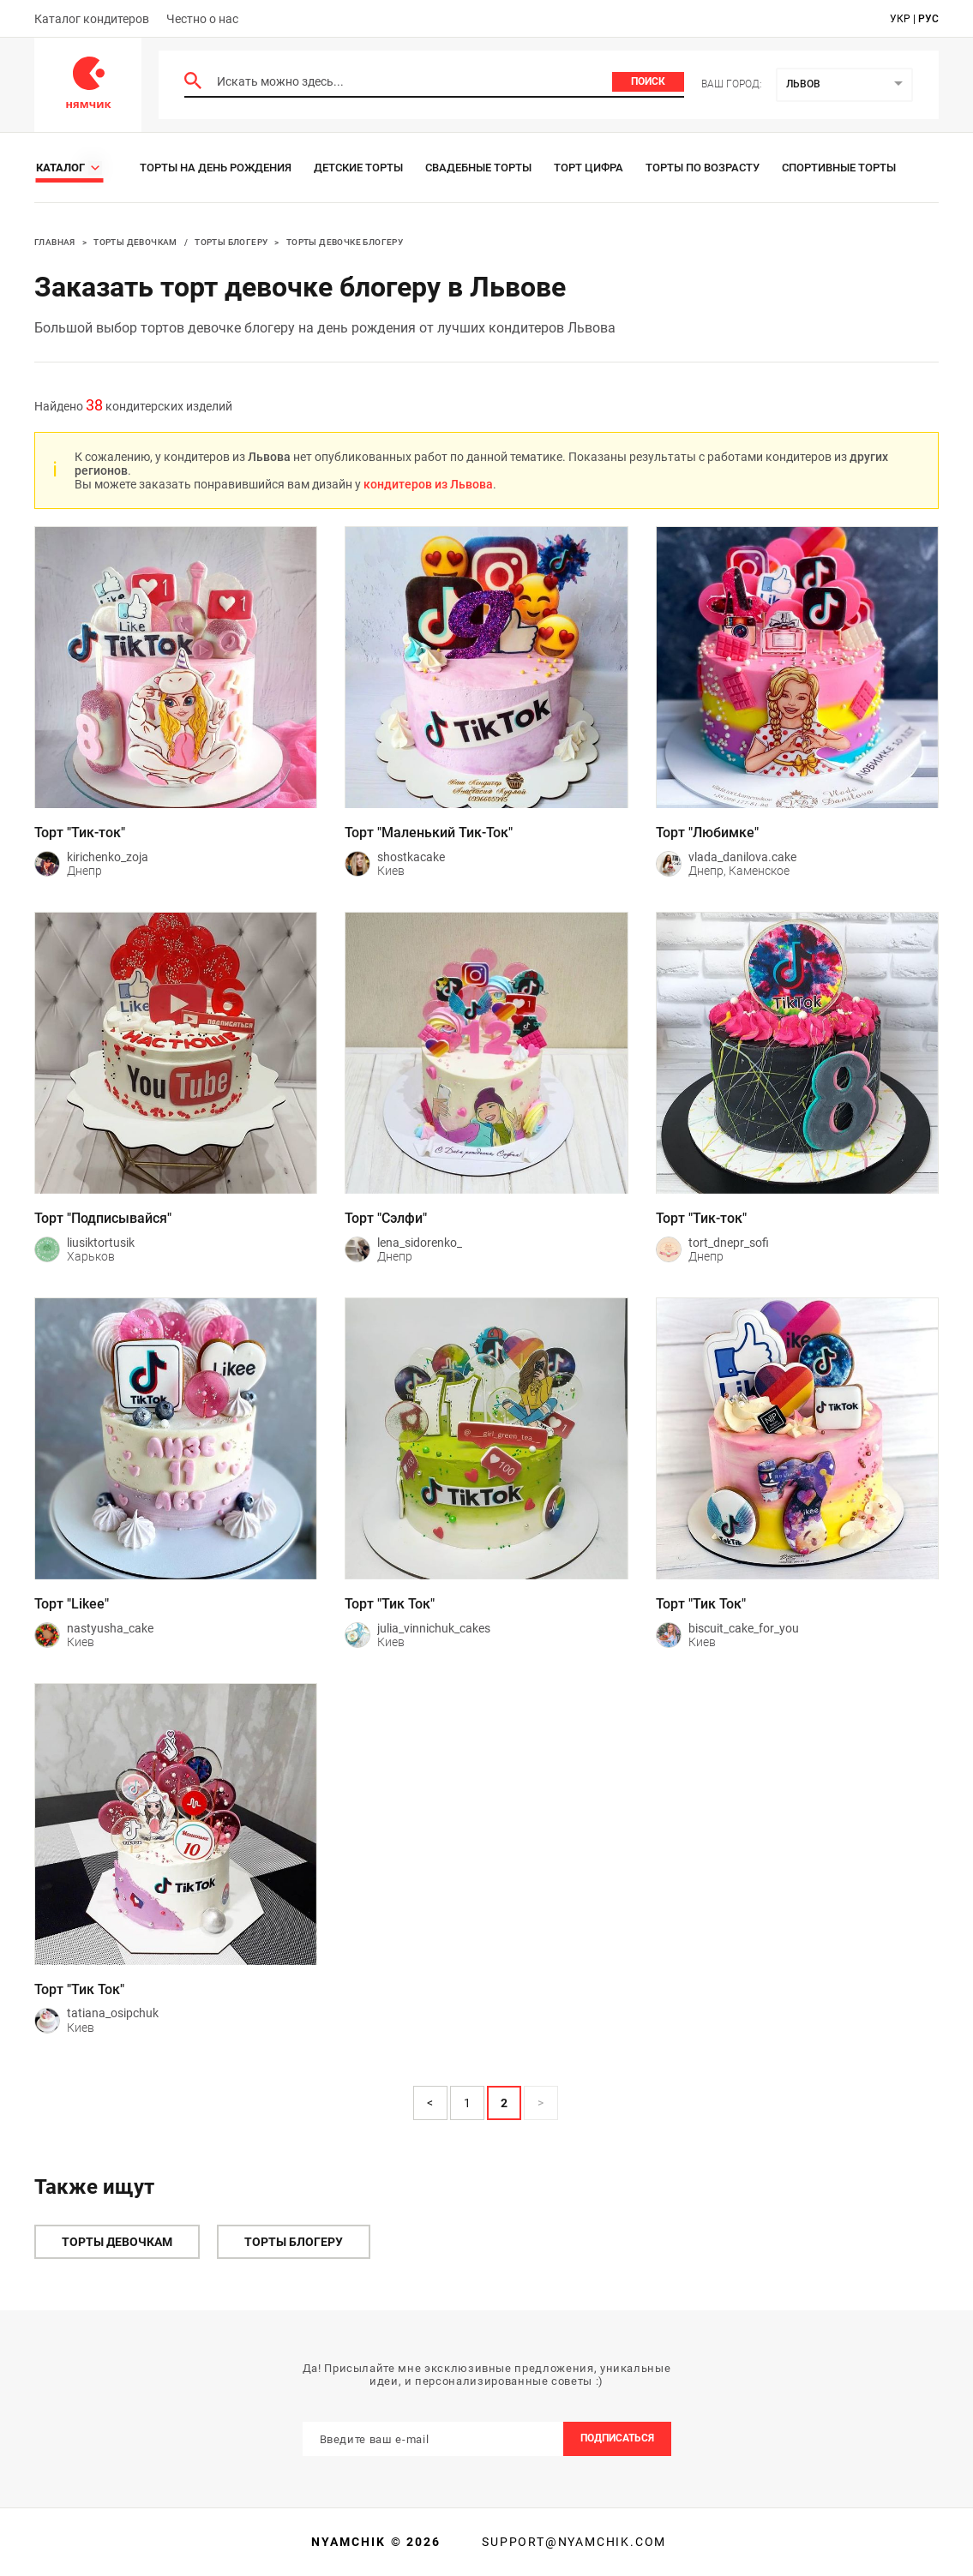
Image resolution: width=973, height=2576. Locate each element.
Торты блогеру (231, 242)
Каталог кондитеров (91, 19)
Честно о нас (202, 19)
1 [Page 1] (467, 2103)
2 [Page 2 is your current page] (504, 2103)
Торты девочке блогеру (344, 242)
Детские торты (358, 167)
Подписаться (617, 2438)
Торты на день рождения (215, 167)
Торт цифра (588, 167)
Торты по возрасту (703, 167)
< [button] (430, 2103)
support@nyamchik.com (572, 2542)
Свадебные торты (478, 167)
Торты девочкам (135, 242)
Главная (54, 242)
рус (928, 19)
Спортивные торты (839, 167)
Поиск (648, 81)
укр (900, 19)
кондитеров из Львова (428, 484)
